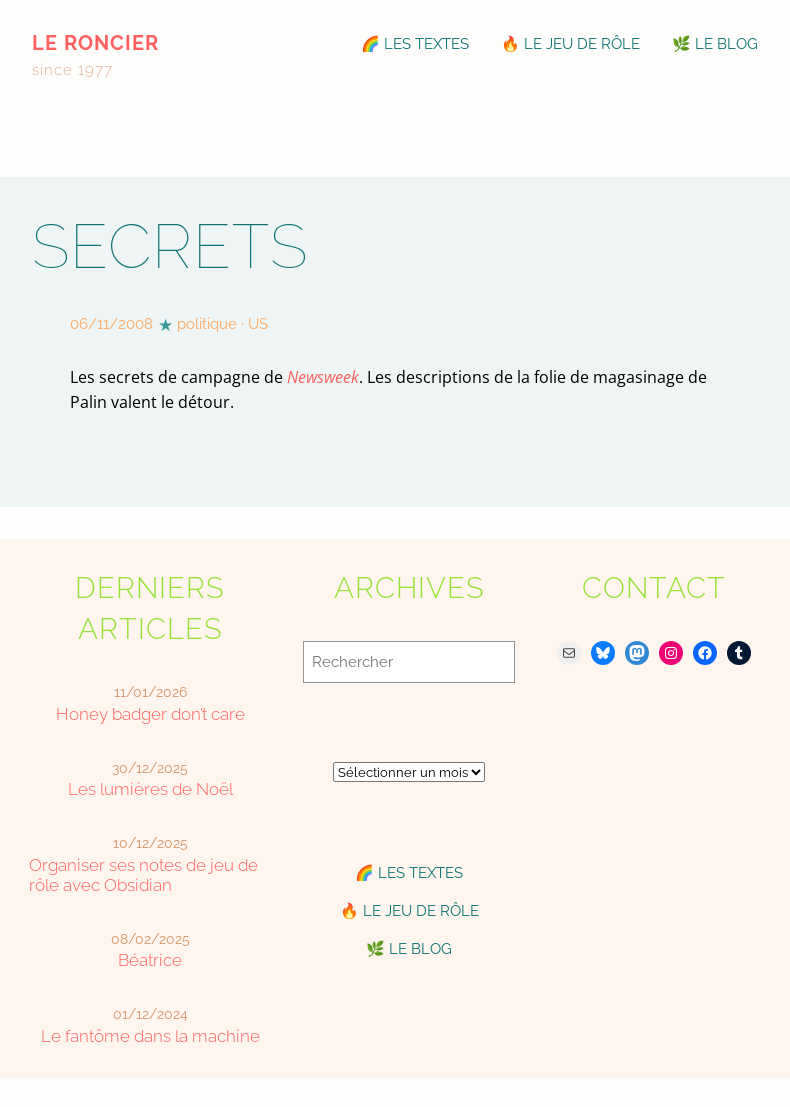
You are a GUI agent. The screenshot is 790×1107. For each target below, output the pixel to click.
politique (207, 324)
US (258, 324)
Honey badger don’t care (150, 714)
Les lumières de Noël (150, 789)
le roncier (95, 43)
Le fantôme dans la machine (150, 1036)
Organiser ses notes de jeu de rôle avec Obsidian (143, 875)
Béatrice (150, 960)
